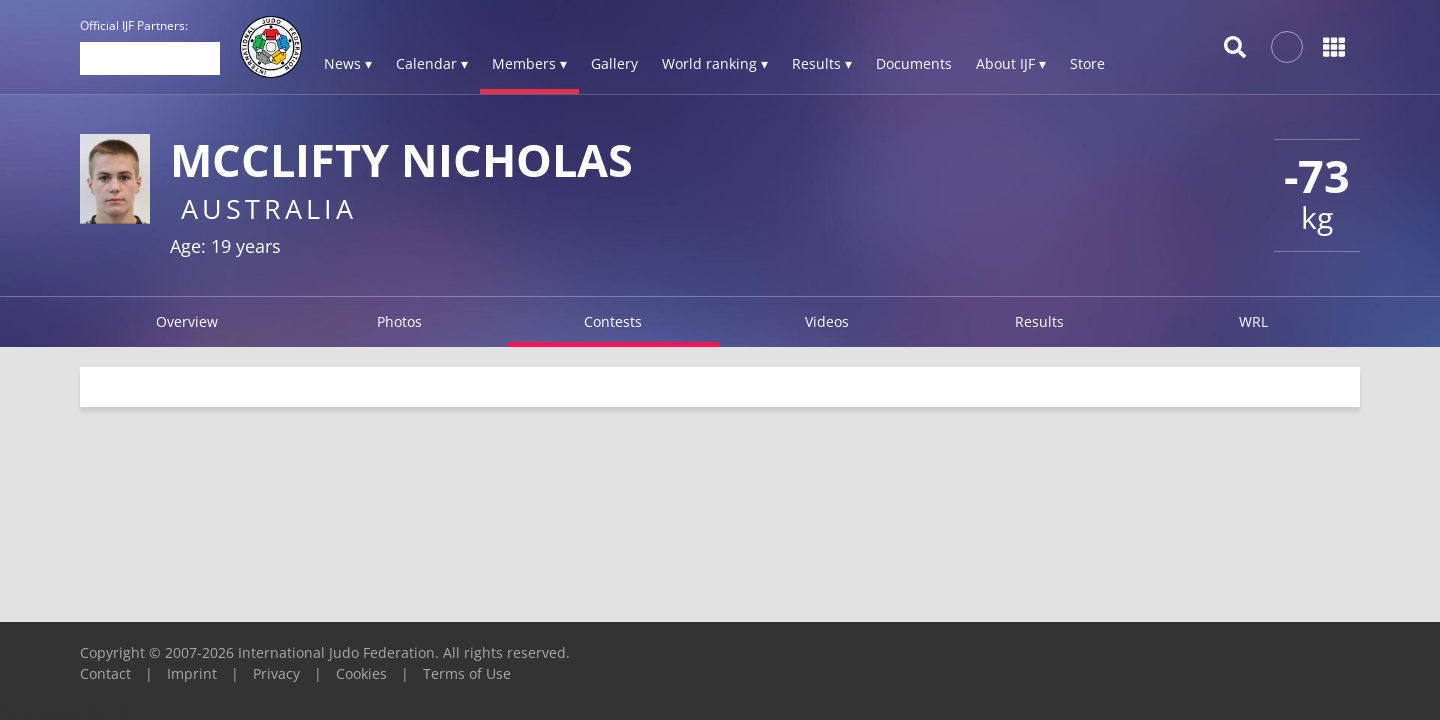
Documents (914, 63)
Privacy (276, 673)
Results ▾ (822, 63)
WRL (1253, 321)
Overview (187, 321)
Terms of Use (467, 673)
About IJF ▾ (1011, 63)
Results (1039, 321)
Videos (827, 321)
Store (1087, 63)
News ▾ (348, 63)
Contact (105, 673)
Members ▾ (529, 63)
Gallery (614, 63)
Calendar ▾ (432, 63)
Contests (613, 321)
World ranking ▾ (715, 63)
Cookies (361, 673)
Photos (399, 321)
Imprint (192, 673)
